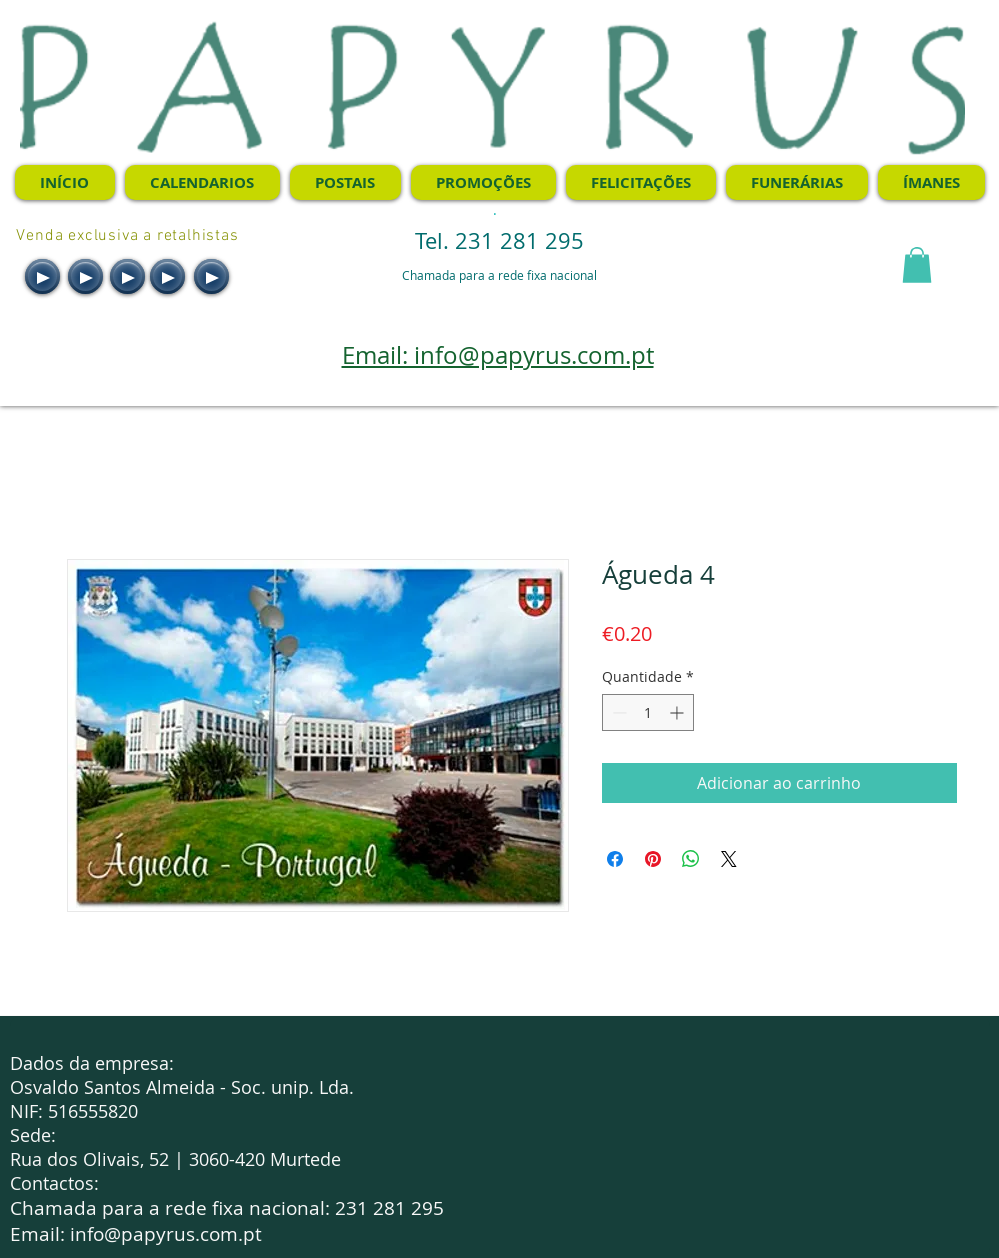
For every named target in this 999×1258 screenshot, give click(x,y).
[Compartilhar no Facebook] (615, 859)
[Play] (42, 276)
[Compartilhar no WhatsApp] (691, 859)
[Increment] (678, 712)
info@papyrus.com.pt (166, 1234)
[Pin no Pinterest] (653, 859)
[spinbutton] (648, 712)
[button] (917, 265)
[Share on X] (729, 859)
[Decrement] (617, 712)
